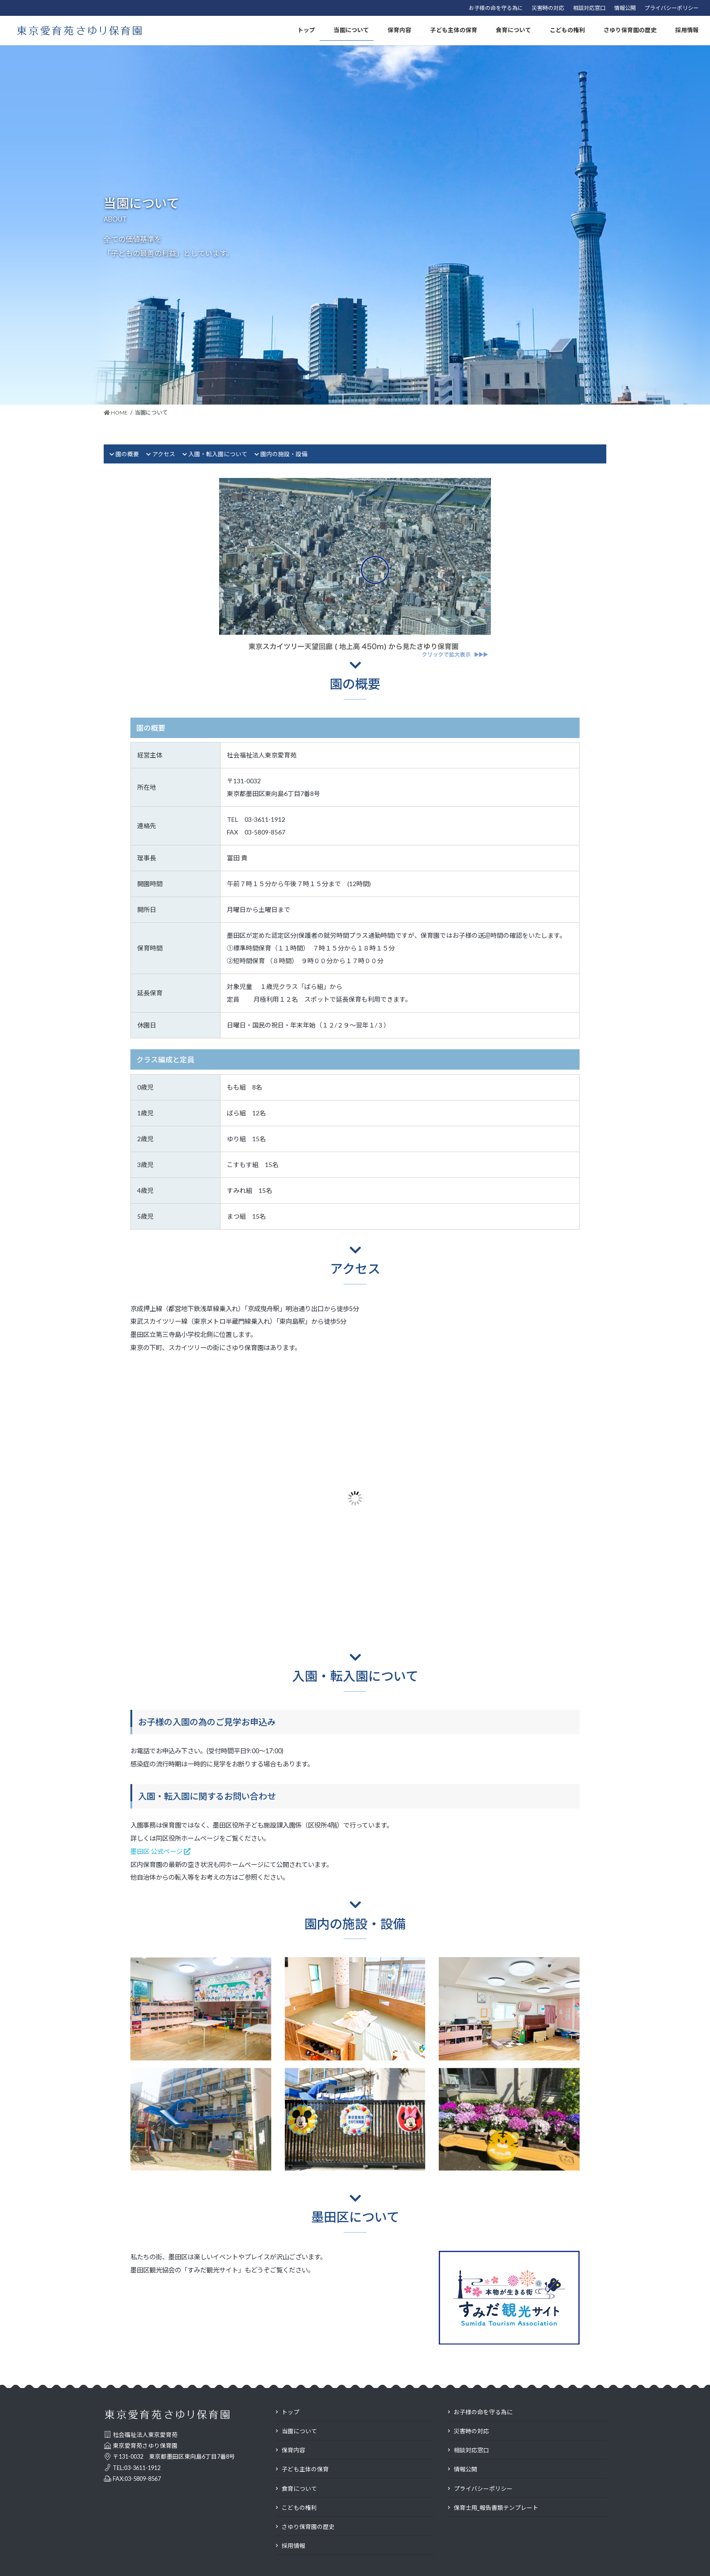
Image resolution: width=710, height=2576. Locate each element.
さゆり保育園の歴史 (308, 2526)
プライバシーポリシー (671, 8)
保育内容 (293, 2450)
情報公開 (625, 8)
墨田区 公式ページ (160, 1851)
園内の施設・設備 (283, 454)
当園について (299, 2431)
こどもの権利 (299, 2507)
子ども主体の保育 (305, 2469)
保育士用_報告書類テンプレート (496, 2507)
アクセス (163, 454)
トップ (290, 2412)
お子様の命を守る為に (496, 8)
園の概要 (127, 454)
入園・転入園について (217, 454)
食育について (299, 2488)
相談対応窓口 (589, 8)
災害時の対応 (548, 8)
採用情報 (293, 2545)
